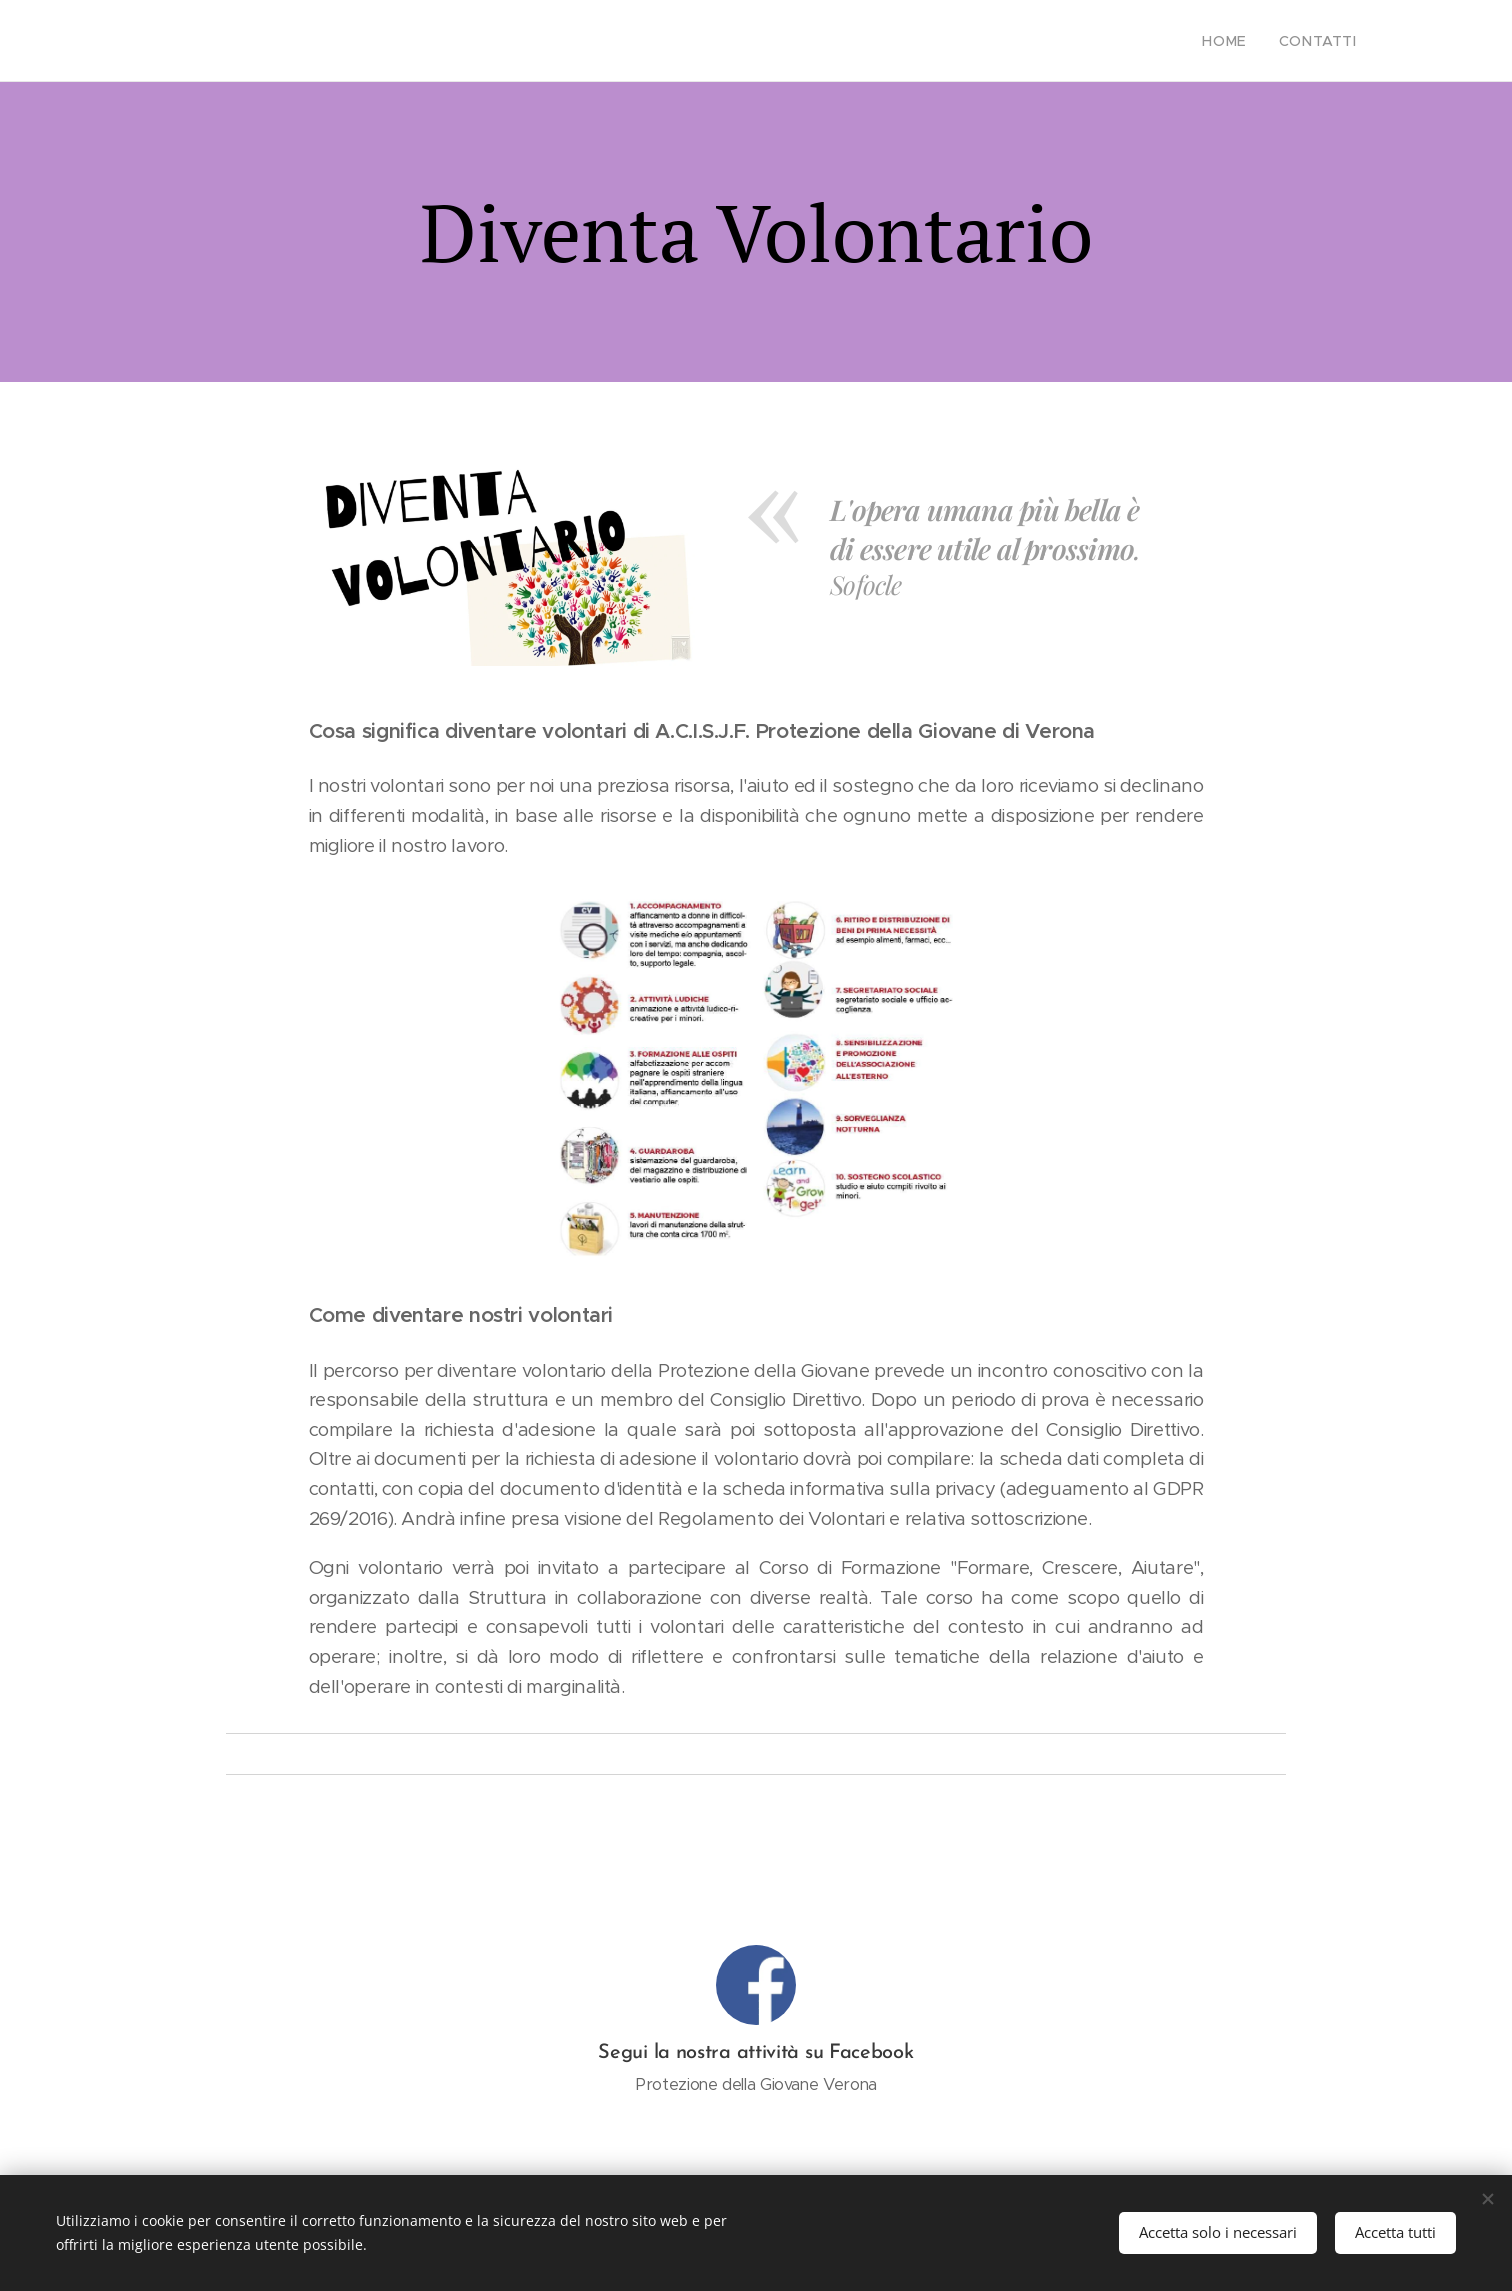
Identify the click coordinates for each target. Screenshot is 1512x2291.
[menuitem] (1239, 41)
